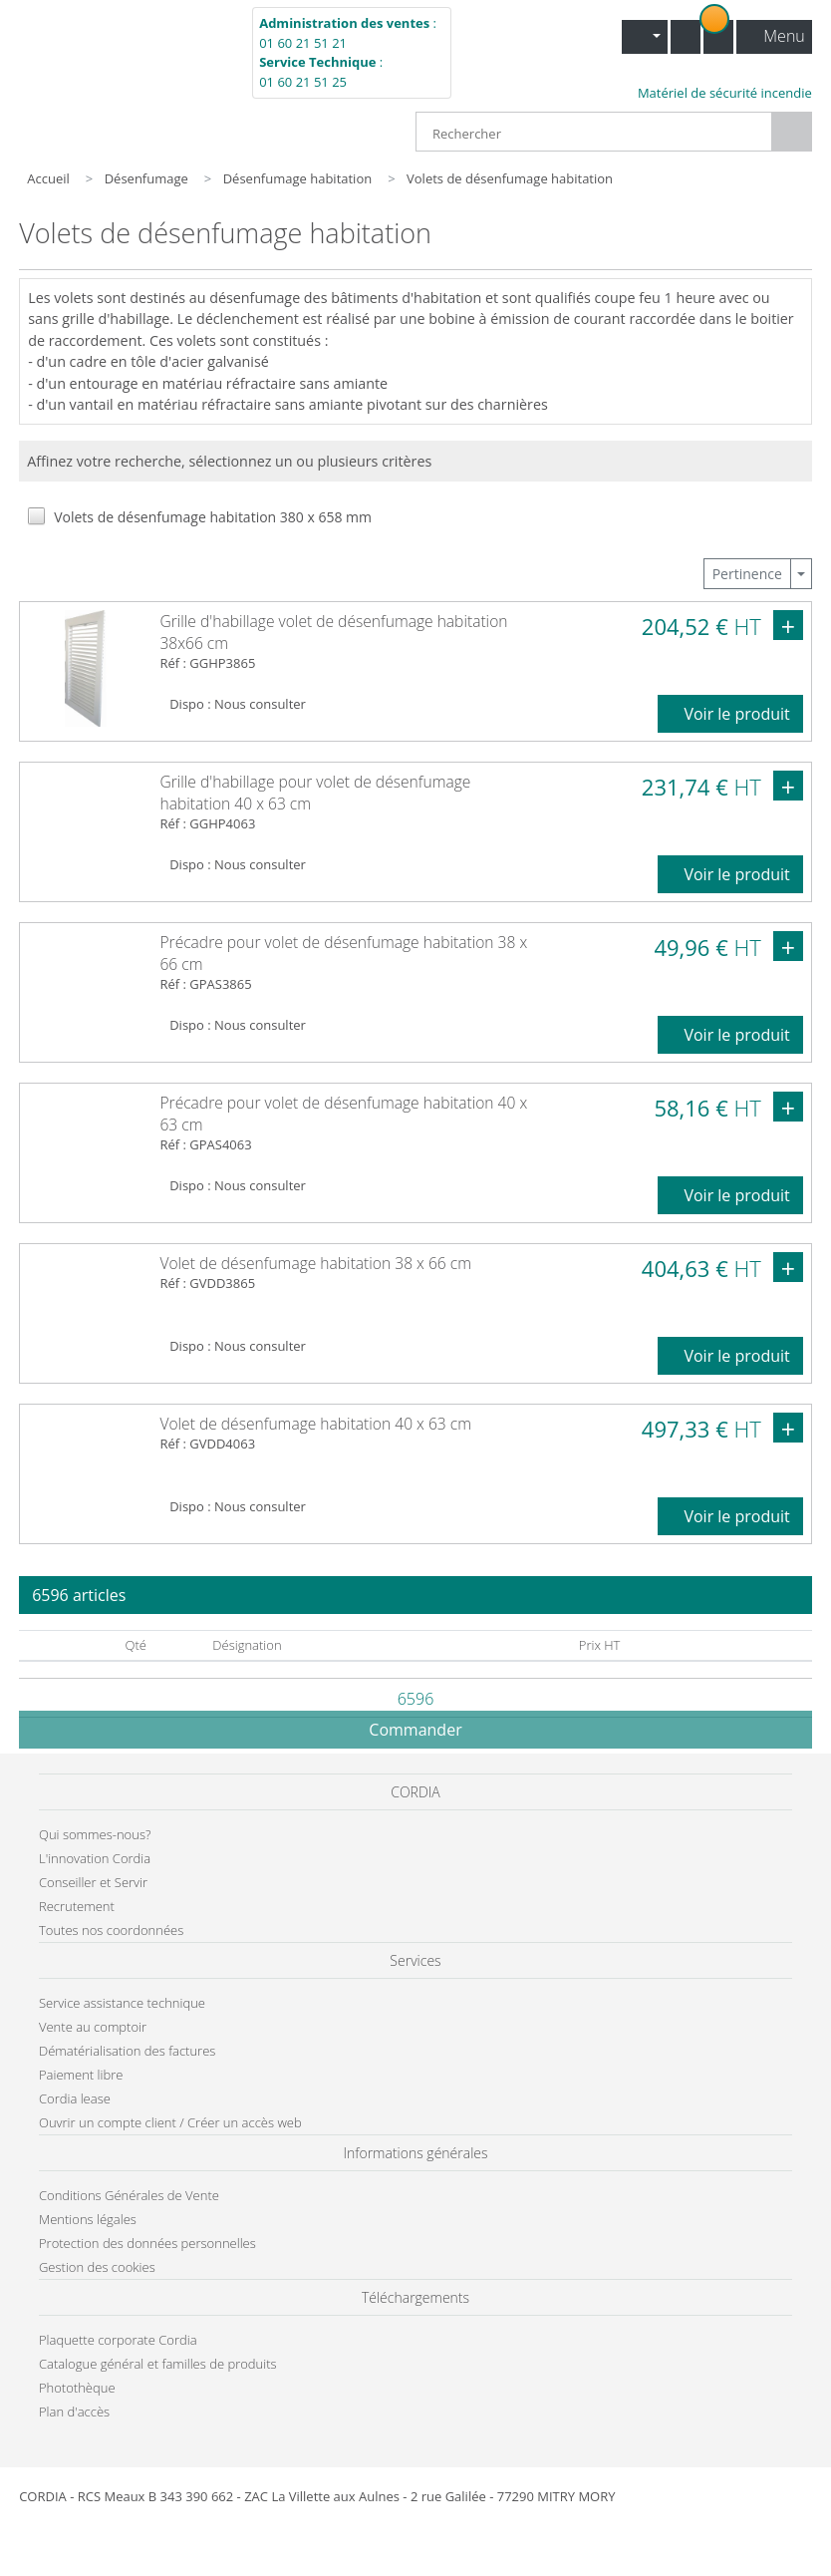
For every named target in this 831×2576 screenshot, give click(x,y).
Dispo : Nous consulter (237, 704)
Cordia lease (75, 2098)
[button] (645, 37)
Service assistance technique (122, 2003)
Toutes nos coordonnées (111, 1930)
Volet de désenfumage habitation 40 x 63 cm (315, 1424)
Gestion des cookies (97, 2267)
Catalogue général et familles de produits (158, 2364)
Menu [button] (775, 36)
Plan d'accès (74, 2411)
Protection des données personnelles (147, 2243)
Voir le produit (730, 714)
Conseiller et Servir (93, 1882)
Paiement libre (81, 2075)
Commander (415, 1730)
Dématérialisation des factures (127, 2051)
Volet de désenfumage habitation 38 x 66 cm (315, 1263)
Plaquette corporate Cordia (118, 2340)
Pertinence (747, 573)
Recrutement (77, 1906)
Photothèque (77, 2388)
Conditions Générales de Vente (129, 2195)
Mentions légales (88, 2219)
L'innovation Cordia (94, 1858)
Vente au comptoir (92, 2027)
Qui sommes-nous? (94, 1834)
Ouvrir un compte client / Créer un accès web (170, 2122)
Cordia (123, 54)
